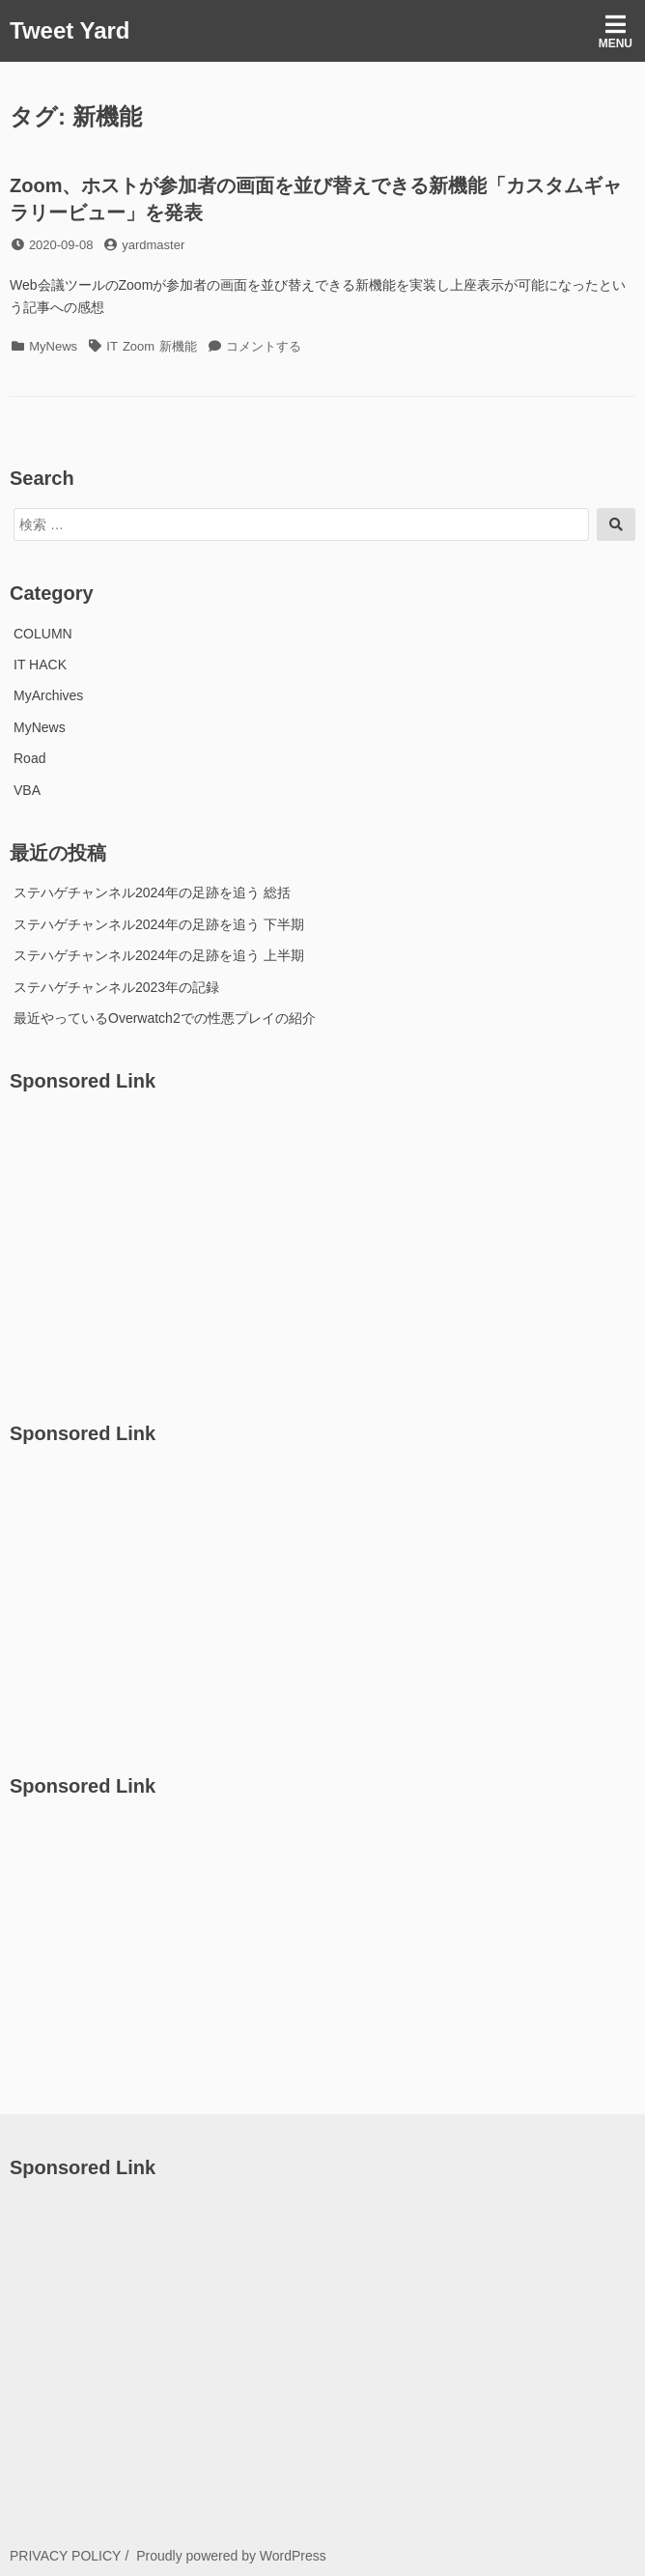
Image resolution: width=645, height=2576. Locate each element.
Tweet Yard (70, 30)
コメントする (263, 346)
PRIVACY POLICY (65, 2555)
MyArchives (48, 695)
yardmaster (153, 245)
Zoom (138, 346)
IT (112, 346)
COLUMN (43, 633)
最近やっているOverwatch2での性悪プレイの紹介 (165, 1018)
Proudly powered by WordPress (231, 2555)
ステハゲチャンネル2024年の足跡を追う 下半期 (159, 924)
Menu (615, 31)
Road (29, 758)
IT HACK (40, 664)
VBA (27, 790)
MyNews (53, 346)
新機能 (178, 346)
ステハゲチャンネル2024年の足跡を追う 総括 (152, 892)
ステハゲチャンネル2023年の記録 (116, 987)
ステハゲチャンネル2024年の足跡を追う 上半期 (159, 955)
